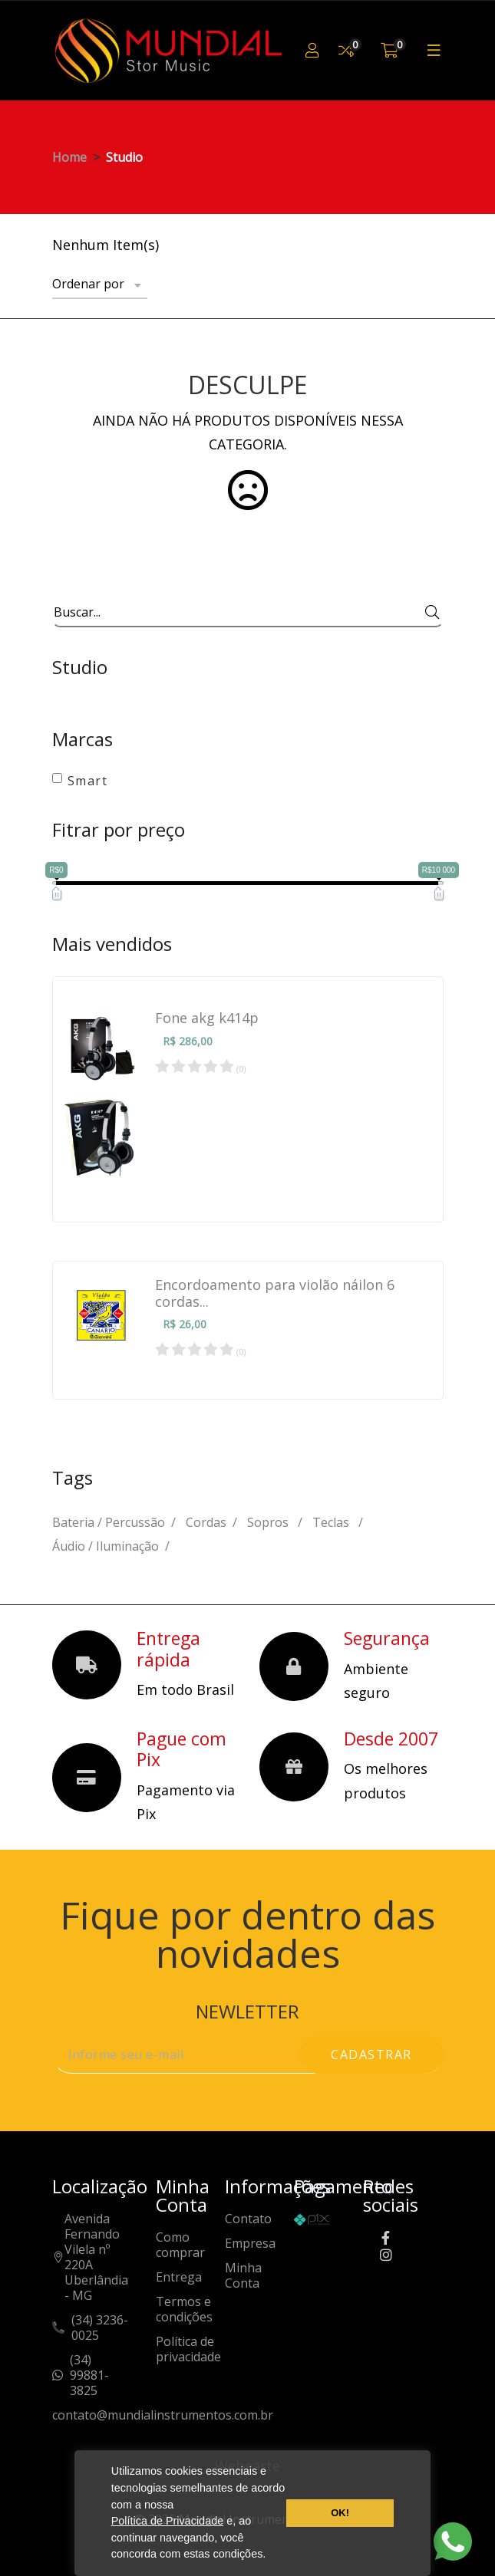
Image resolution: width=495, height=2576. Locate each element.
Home (69, 157)
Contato (248, 2219)
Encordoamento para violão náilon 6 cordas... (274, 1293)
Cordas (206, 1522)
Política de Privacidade (167, 2521)
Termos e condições (184, 2309)
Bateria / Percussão (108, 1522)
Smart (88, 780)
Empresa (250, 2243)
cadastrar (371, 2054)
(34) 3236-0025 (99, 2328)
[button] (271, 2556)
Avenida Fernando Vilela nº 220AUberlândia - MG (96, 2257)
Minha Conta (243, 2275)
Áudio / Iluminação (105, 1546)
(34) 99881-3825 (89, 2375)
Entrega (179, 2277)
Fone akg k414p (207, 1018)
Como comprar (180, 2245)
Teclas (332, 1522)
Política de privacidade (188, 2349)
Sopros (269, 1522)
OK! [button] (340, 2512)
